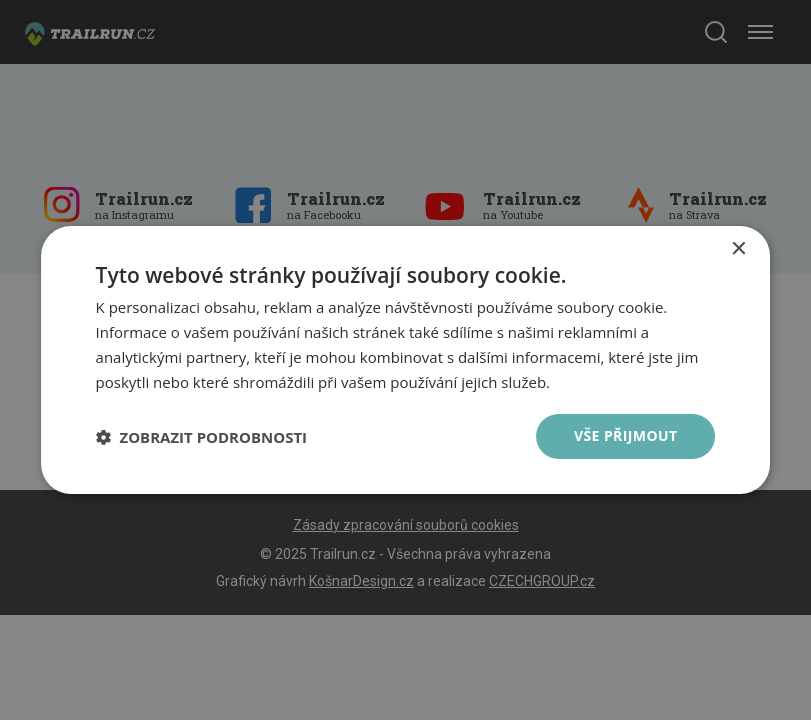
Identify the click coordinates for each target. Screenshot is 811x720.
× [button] (737, 249)
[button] (202, 437)
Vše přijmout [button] (625, 435)
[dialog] (406, 360)
